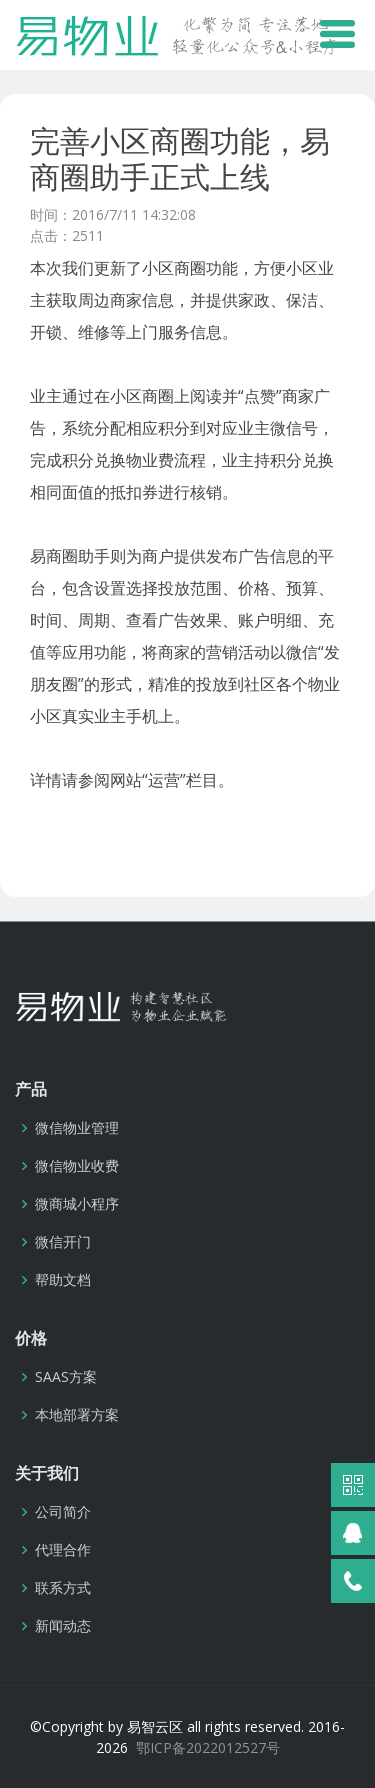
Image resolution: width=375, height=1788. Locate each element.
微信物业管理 (77, 1128)
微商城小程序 (77, 1204)
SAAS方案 (66, 1377)
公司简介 (63, 1512)
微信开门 (63, 1242)
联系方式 (63, 1588)
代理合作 (63, 1550)
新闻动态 (63, 1626)
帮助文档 (63, 1280)
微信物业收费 (77, 1166)
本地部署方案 (77, 1415)
